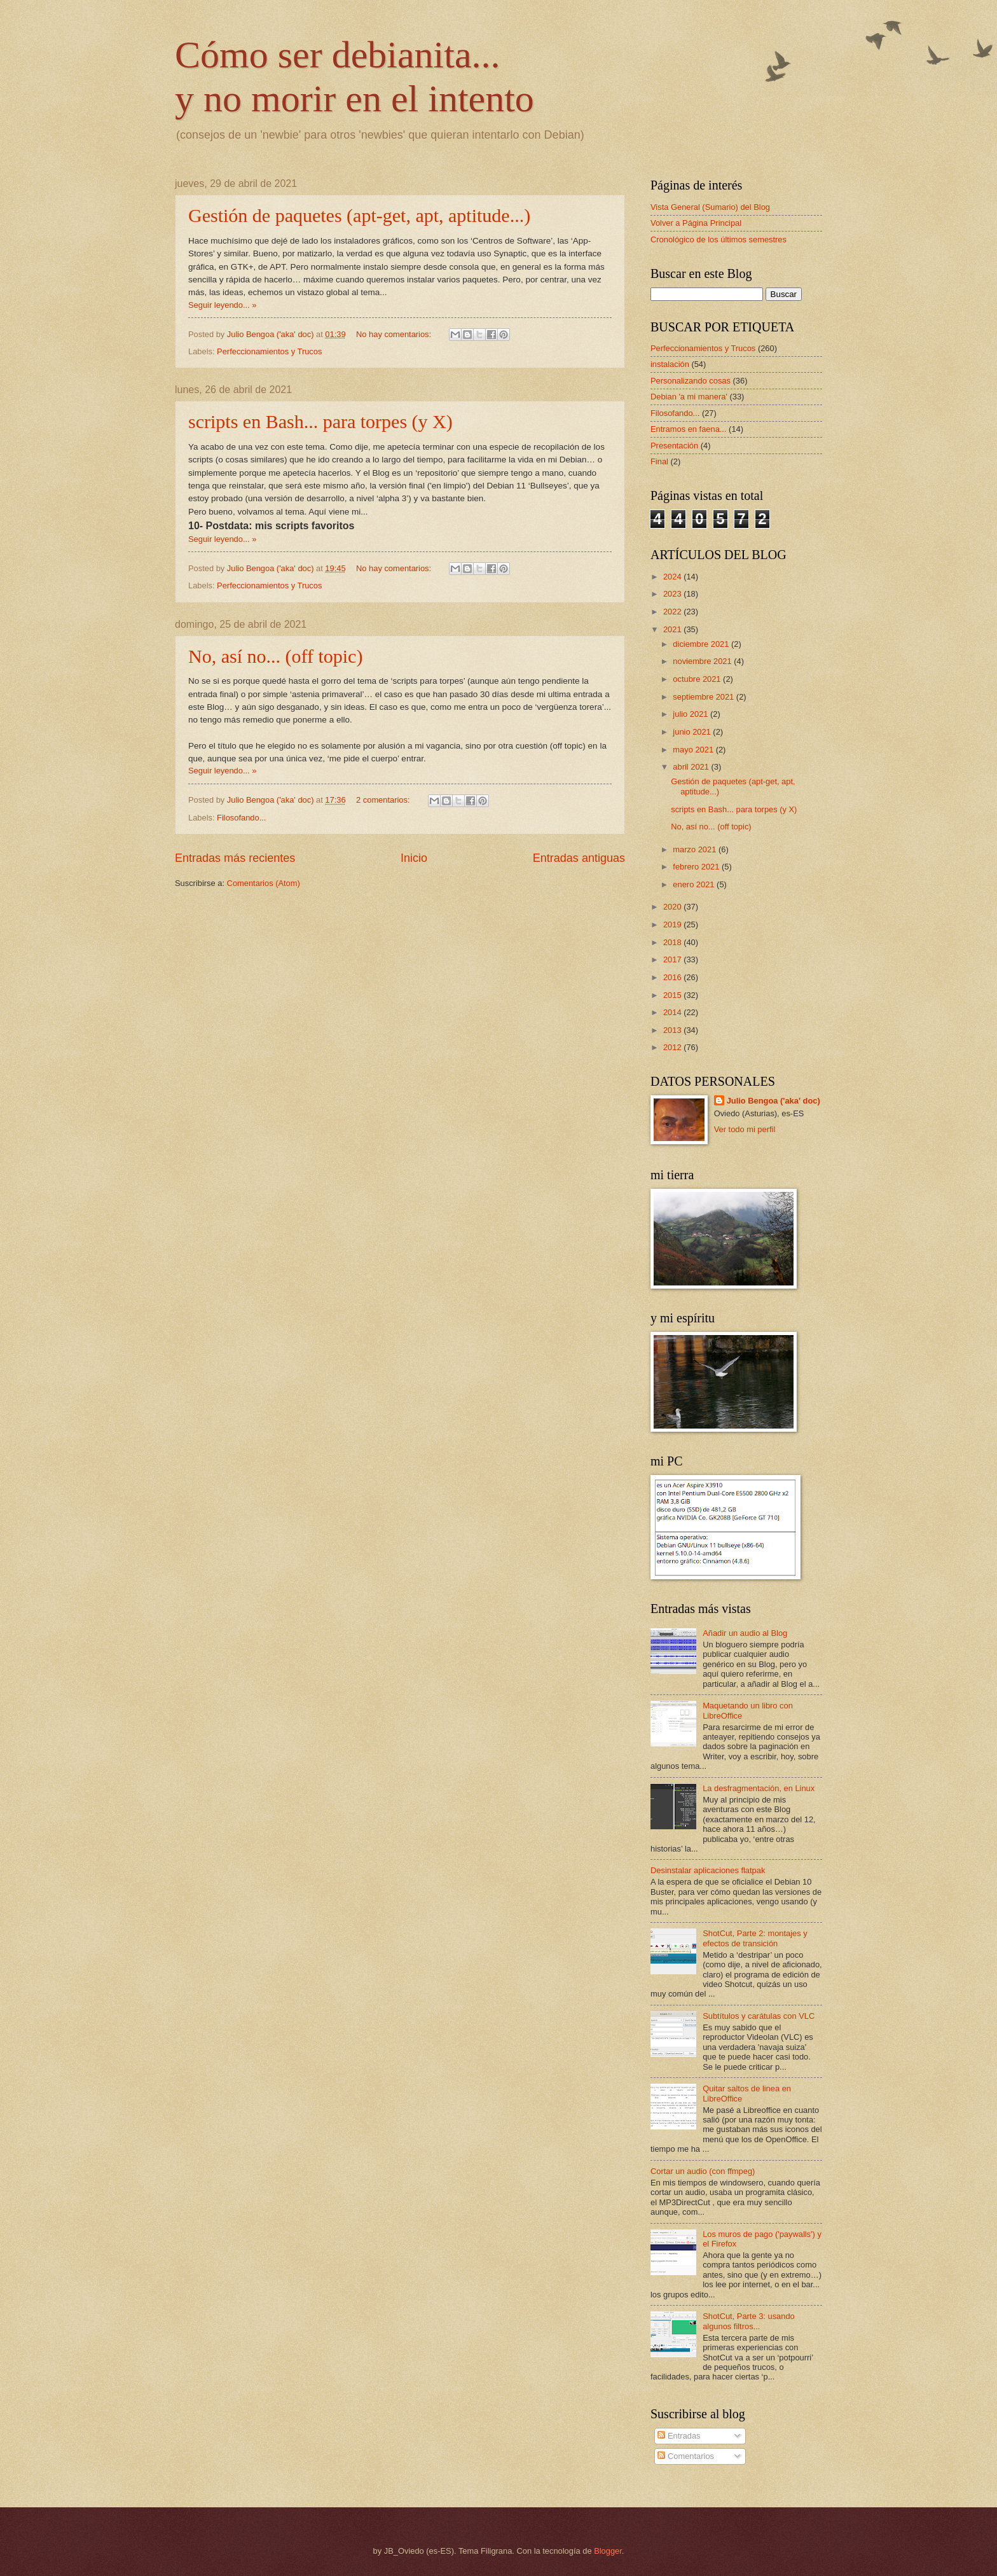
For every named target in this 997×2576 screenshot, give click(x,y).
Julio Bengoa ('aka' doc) (773, 1100)
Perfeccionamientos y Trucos (269, 351)
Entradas (678, 2436)
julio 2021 (691, 714)
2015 (673, 995)
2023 (673, 594)
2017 (673, 959)
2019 (673, 924)
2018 (673, 942)
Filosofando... (241, 817)
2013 (673, 1030)
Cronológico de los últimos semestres (718, 239)
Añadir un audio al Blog (745, 1633)
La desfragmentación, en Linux (759, 1788)
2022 (673, 611)
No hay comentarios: (395, 334)
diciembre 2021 (702, 644)
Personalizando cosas (690, 380)
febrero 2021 (697, 866)
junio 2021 (693, 732)
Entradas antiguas (579, 858)
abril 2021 (692, 767)
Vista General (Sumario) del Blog (710, 207)
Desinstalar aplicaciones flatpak (707, 1870)
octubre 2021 (698, 679)
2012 (673, 1047)
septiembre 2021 (704, 697)
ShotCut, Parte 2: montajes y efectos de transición (755, 1938)
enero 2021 (695, 884)
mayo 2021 (694, 749)
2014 (673, 1012)
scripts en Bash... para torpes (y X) (320, 421)
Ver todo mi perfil (745, 1129)
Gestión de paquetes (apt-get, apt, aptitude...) (359, 215)
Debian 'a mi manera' (688, 396)
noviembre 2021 (703, 661)
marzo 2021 (696, 849)
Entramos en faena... (688, 429)
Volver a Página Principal (695, 223)
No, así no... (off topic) (275, 656)
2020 (673, 906)
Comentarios (685, 2456)
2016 (673, 977)
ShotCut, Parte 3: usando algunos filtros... (749, 2320)
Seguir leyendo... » (222, 305)
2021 (673, 629)
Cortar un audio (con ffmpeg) (702, 2171)
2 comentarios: (384, 800)
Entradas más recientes (235, 858)
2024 (673, 576)
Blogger (608, 2551)
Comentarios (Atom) (263, 883)
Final (659, 461)
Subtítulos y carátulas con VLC (759, 2016)
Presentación (674, 445)
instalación (669, 364)
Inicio (414, 858)
